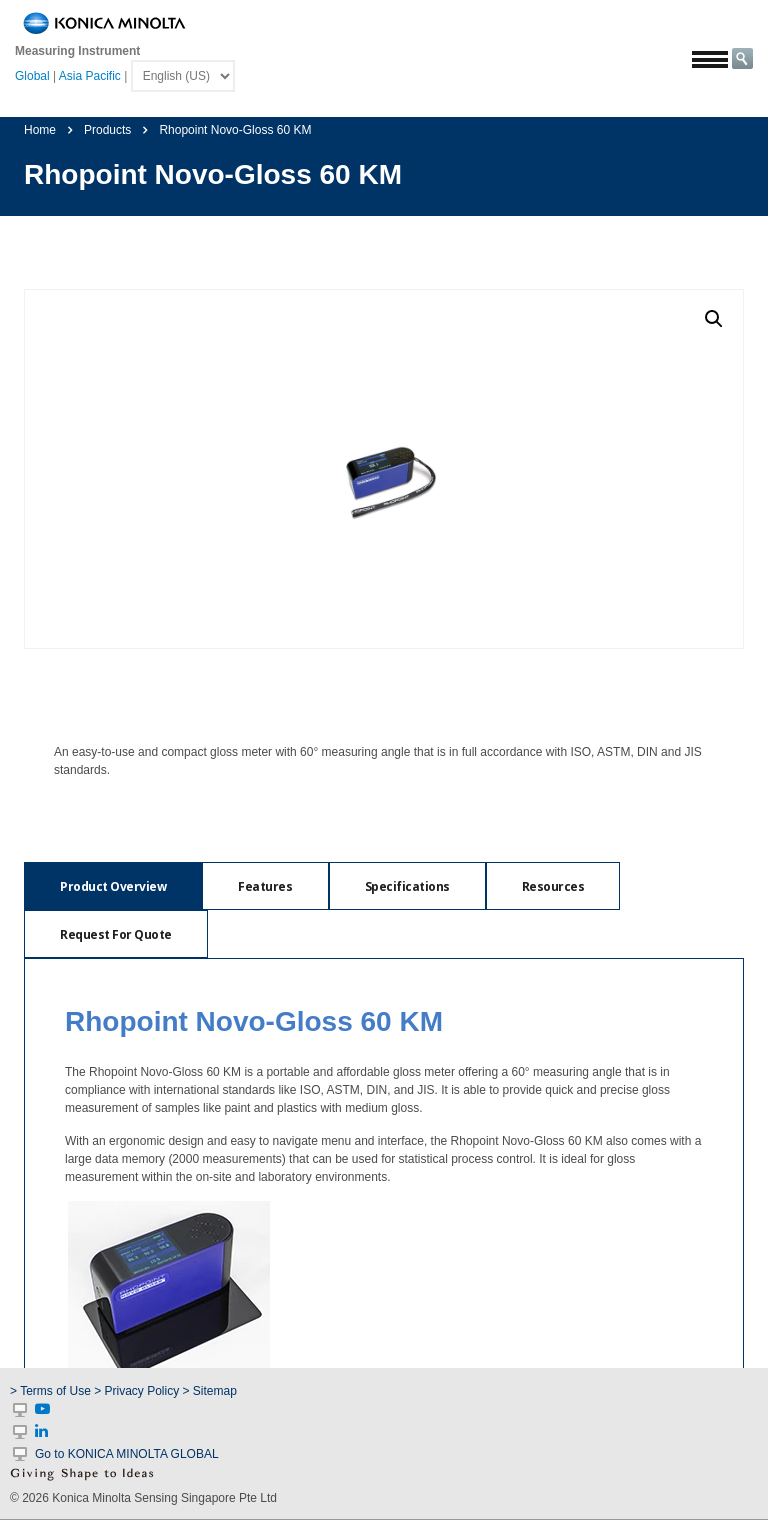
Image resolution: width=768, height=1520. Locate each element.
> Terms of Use (52, 1391)
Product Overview (113, 886)
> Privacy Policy (136, 1391)
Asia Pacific (90, 76)
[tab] (113, 886)
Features (265, 886)
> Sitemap (210, 1391)
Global (32, 76)
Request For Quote (116, 934)
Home (40, 130)
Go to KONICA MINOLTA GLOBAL (127, 1454)
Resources (553, 886)
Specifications (407, 886)
